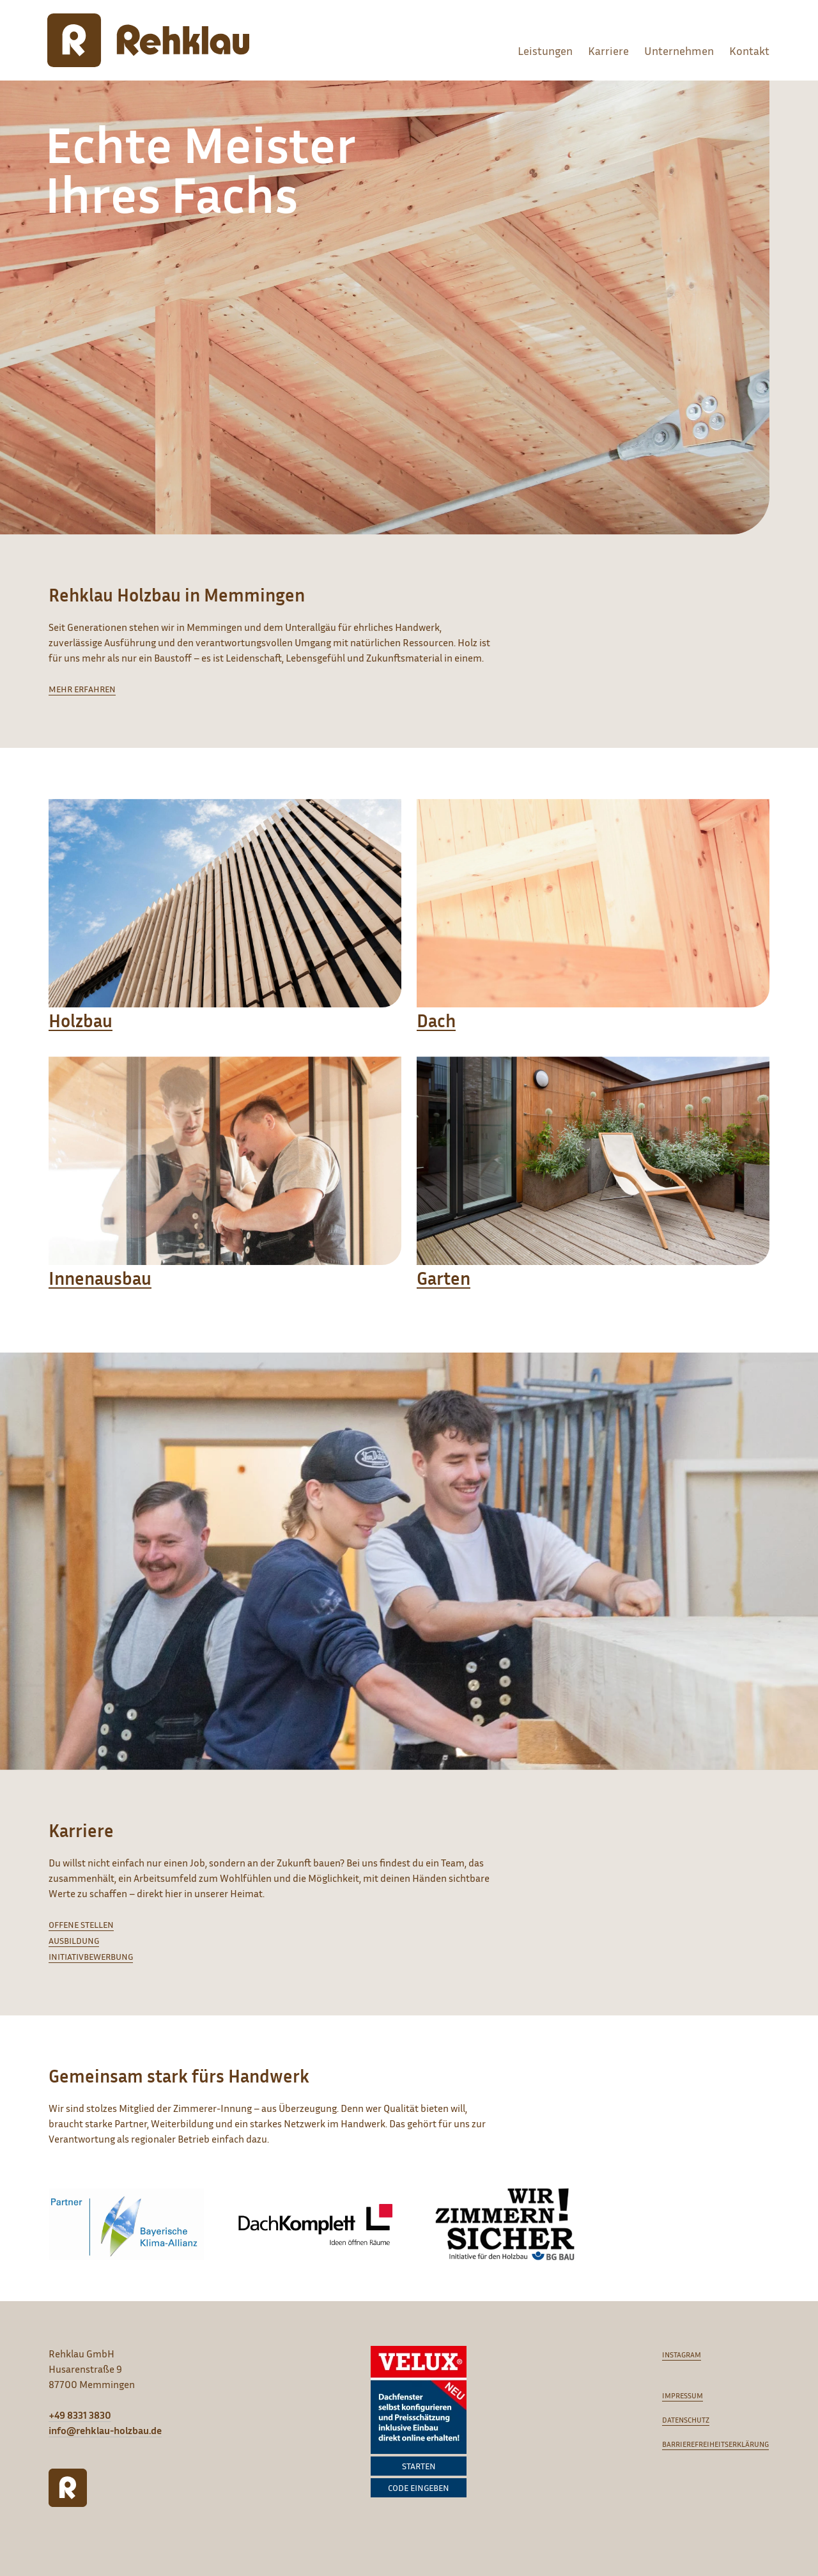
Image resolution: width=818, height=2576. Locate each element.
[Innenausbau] (225, 1185)
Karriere (608, 50)
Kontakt (749, 50)
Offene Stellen (81, 1924)
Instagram (681, 2354)
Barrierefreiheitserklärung (715, 2444)
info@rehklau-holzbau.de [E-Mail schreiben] (105, 2430)
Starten (419, 2465)
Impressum (682, 2395)
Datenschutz (685, 2420)
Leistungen (545, 50)
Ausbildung (74, 1940)
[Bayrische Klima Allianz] (126, 2224)
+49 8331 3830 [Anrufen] (80, 2415)
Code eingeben (418, 2487)
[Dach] (593, 928)
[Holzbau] (225, 928)
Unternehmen (679, 50)
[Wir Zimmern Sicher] (505, 2224)
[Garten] (593, 1185)
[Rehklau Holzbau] (148, 40)
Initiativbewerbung (91, 1956)
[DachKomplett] (315, 2224)
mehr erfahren (82, 688)
